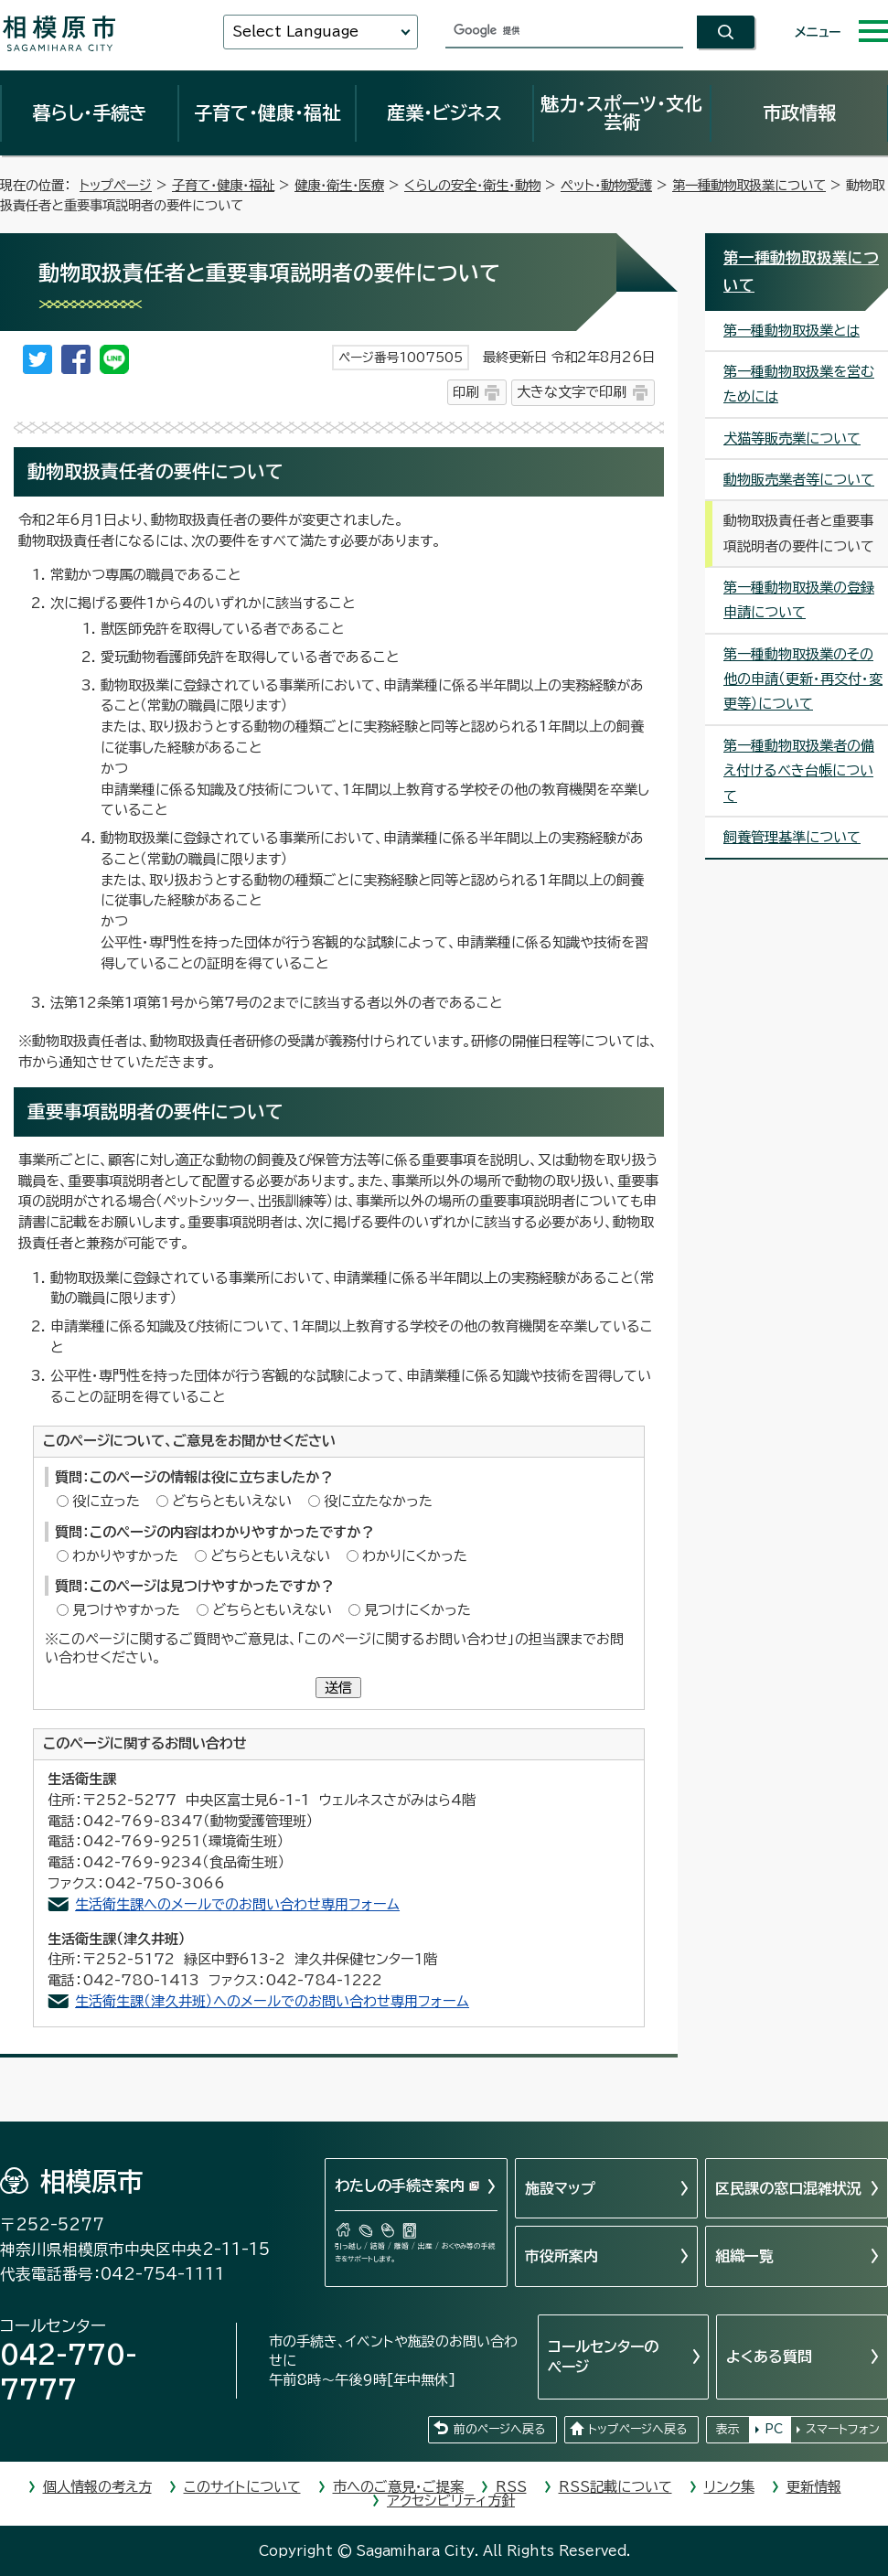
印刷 (465, 392)
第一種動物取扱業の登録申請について (798, 600)
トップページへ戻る (637, 2429)
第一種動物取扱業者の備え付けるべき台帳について (798, 771)
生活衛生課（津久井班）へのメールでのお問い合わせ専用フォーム (272, 2001)
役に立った (106, 1501)
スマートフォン (843, 2429)
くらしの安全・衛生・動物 (472, 185)
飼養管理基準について (792, 837)
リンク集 (729, 2487)
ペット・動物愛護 (606, 185)
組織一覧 (744, 2256)
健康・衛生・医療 (339, 185)
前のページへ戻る (499, 2429)
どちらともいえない (232, 1501)
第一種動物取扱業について (749, 185)
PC (774, 2429)
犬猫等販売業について (792, 438)
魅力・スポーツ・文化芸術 (621, 112)
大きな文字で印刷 (571, 392)
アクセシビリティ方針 (451, 2500)
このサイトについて (242, 2487)
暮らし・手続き (89, 112)
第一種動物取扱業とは (791, 330)
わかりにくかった (414, 1556)
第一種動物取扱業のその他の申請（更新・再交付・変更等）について (803, 679)
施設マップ (560, 2188)
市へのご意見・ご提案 (398, 2487)
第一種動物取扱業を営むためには (798, 384)
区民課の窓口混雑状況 (788, 2188)
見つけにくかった (417, 1610)
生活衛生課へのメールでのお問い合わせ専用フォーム (237, 1904)
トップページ (116, 185)
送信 (338, 1687)
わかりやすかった (125, 1556)
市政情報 (799, 112)
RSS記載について (615, 2487)
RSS (511, 2487)
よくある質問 (769, 2356)
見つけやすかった (126, 1610)
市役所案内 (561, 2256)
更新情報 (813, 2487)
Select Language (295, 31)
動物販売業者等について (798, 479)
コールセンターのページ (603, 2356)
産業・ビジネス (444, 112)
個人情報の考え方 (97, 2487)
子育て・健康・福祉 (267, 112)
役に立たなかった (378, 1501)
